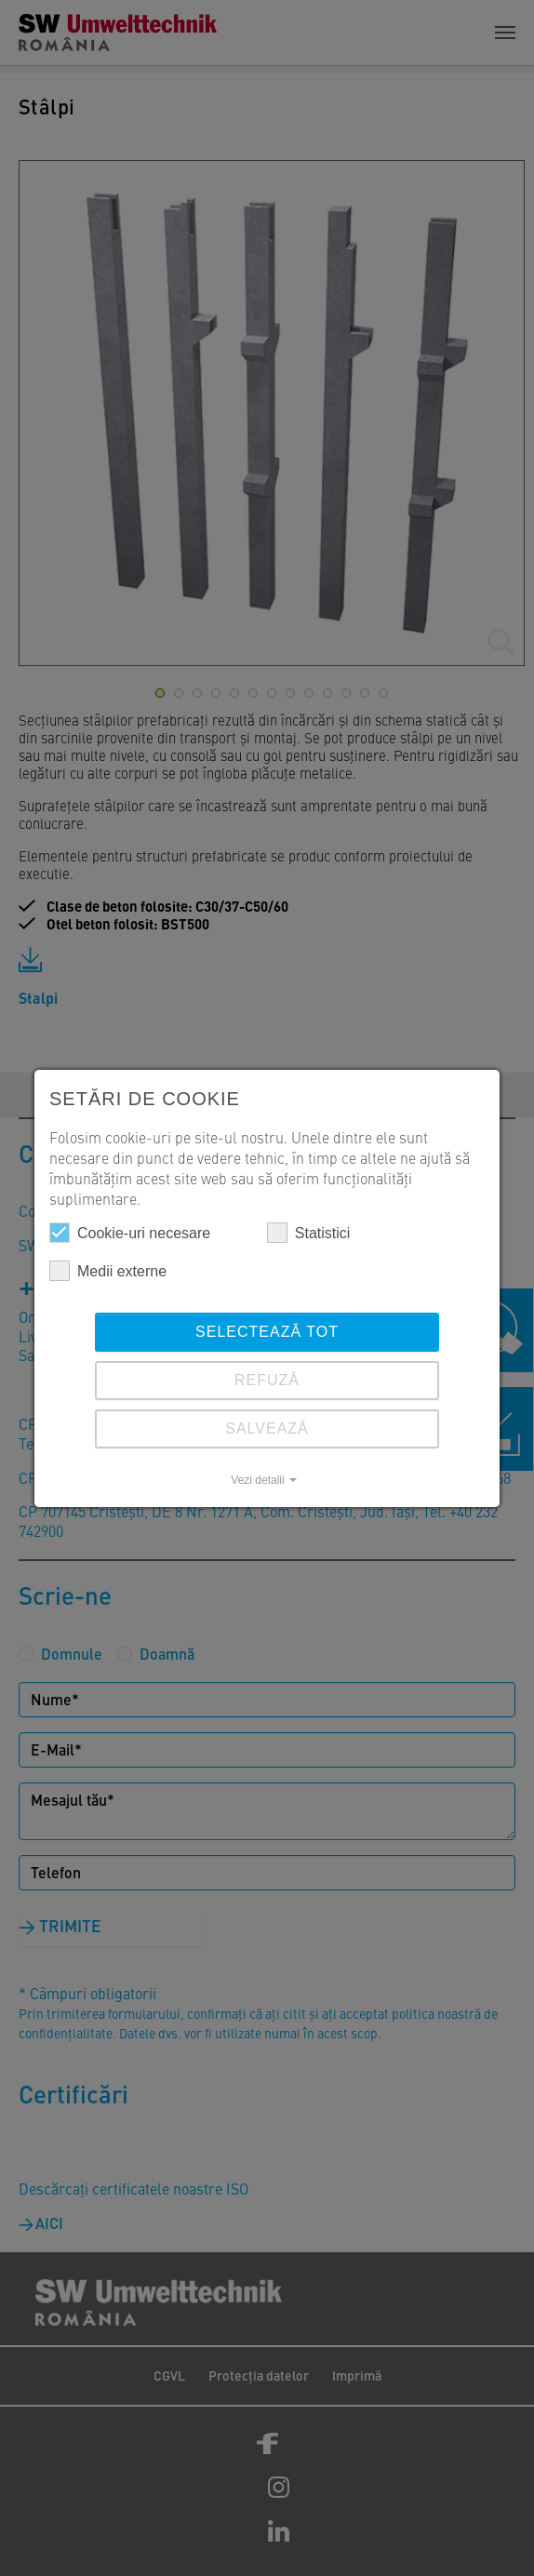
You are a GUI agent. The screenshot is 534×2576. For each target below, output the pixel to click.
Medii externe (108, 1271)
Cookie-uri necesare (129, 1232)
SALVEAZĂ (267, 1428)
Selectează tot (267, 1332)
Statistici (309, 1232)
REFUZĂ (267, 1380)
